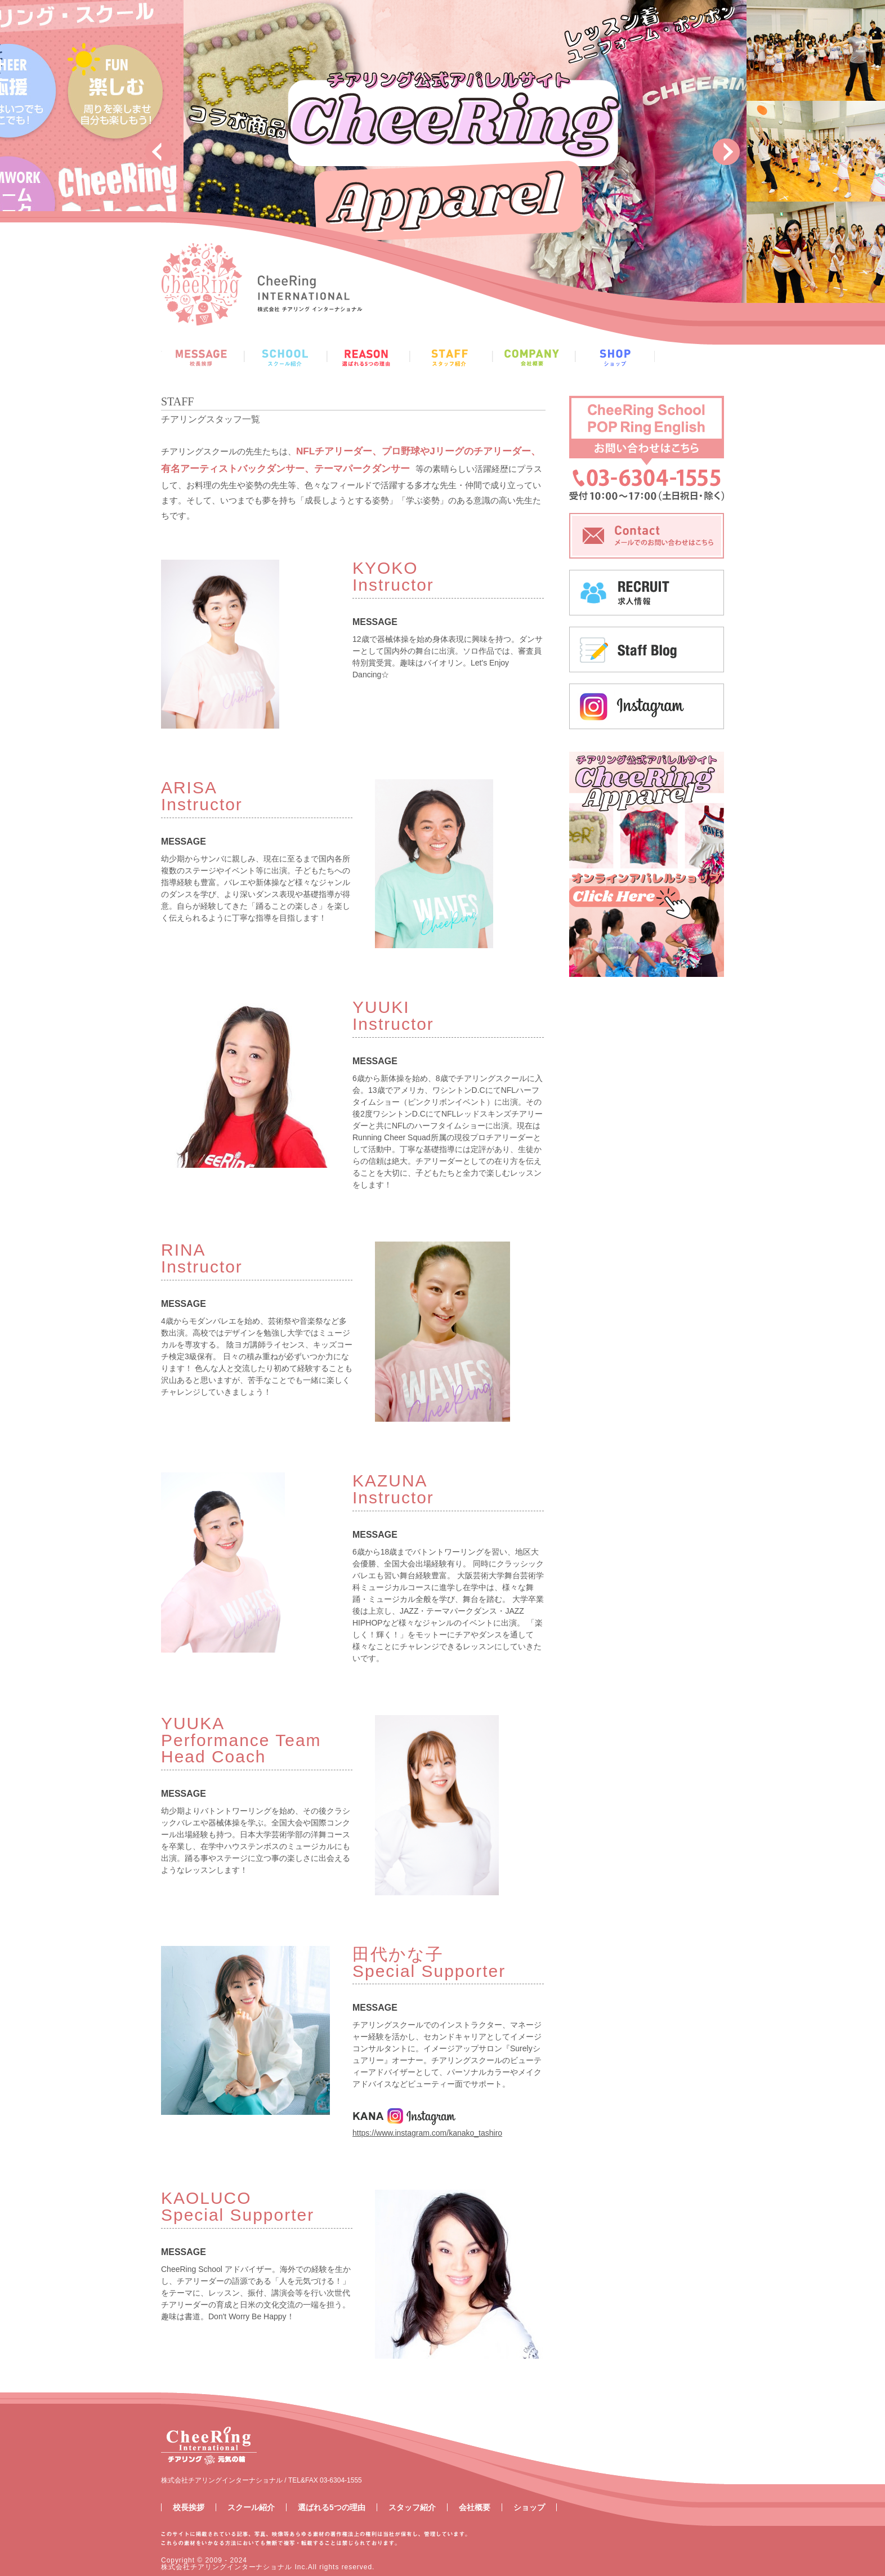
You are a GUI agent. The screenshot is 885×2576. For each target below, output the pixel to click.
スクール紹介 (251, 2507)
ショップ (529, 2507)
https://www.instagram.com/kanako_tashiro (427, 2132)
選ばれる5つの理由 (331, 2507)
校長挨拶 (188, 2507)
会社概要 (474, 2507)
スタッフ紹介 (412, 2507)
